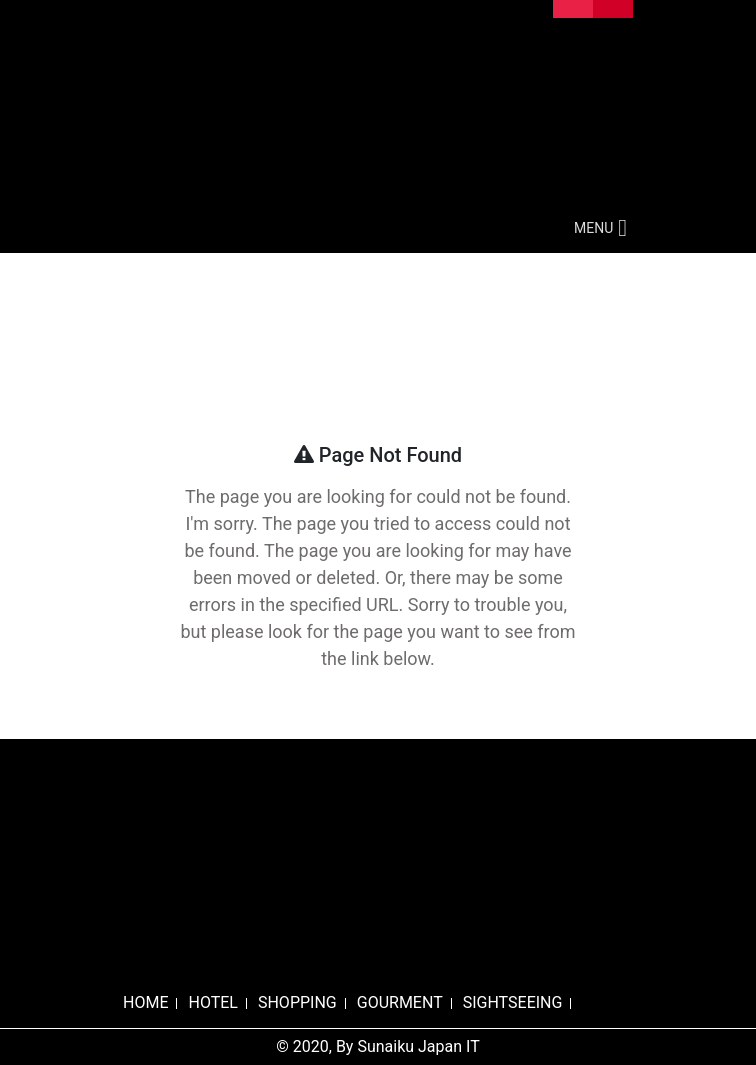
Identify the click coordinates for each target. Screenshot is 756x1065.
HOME (145, 1002)
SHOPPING (297, 1002)
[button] (593, 228)
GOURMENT (400, 1002)
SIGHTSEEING (513, 1002)
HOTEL (212, 1002)
